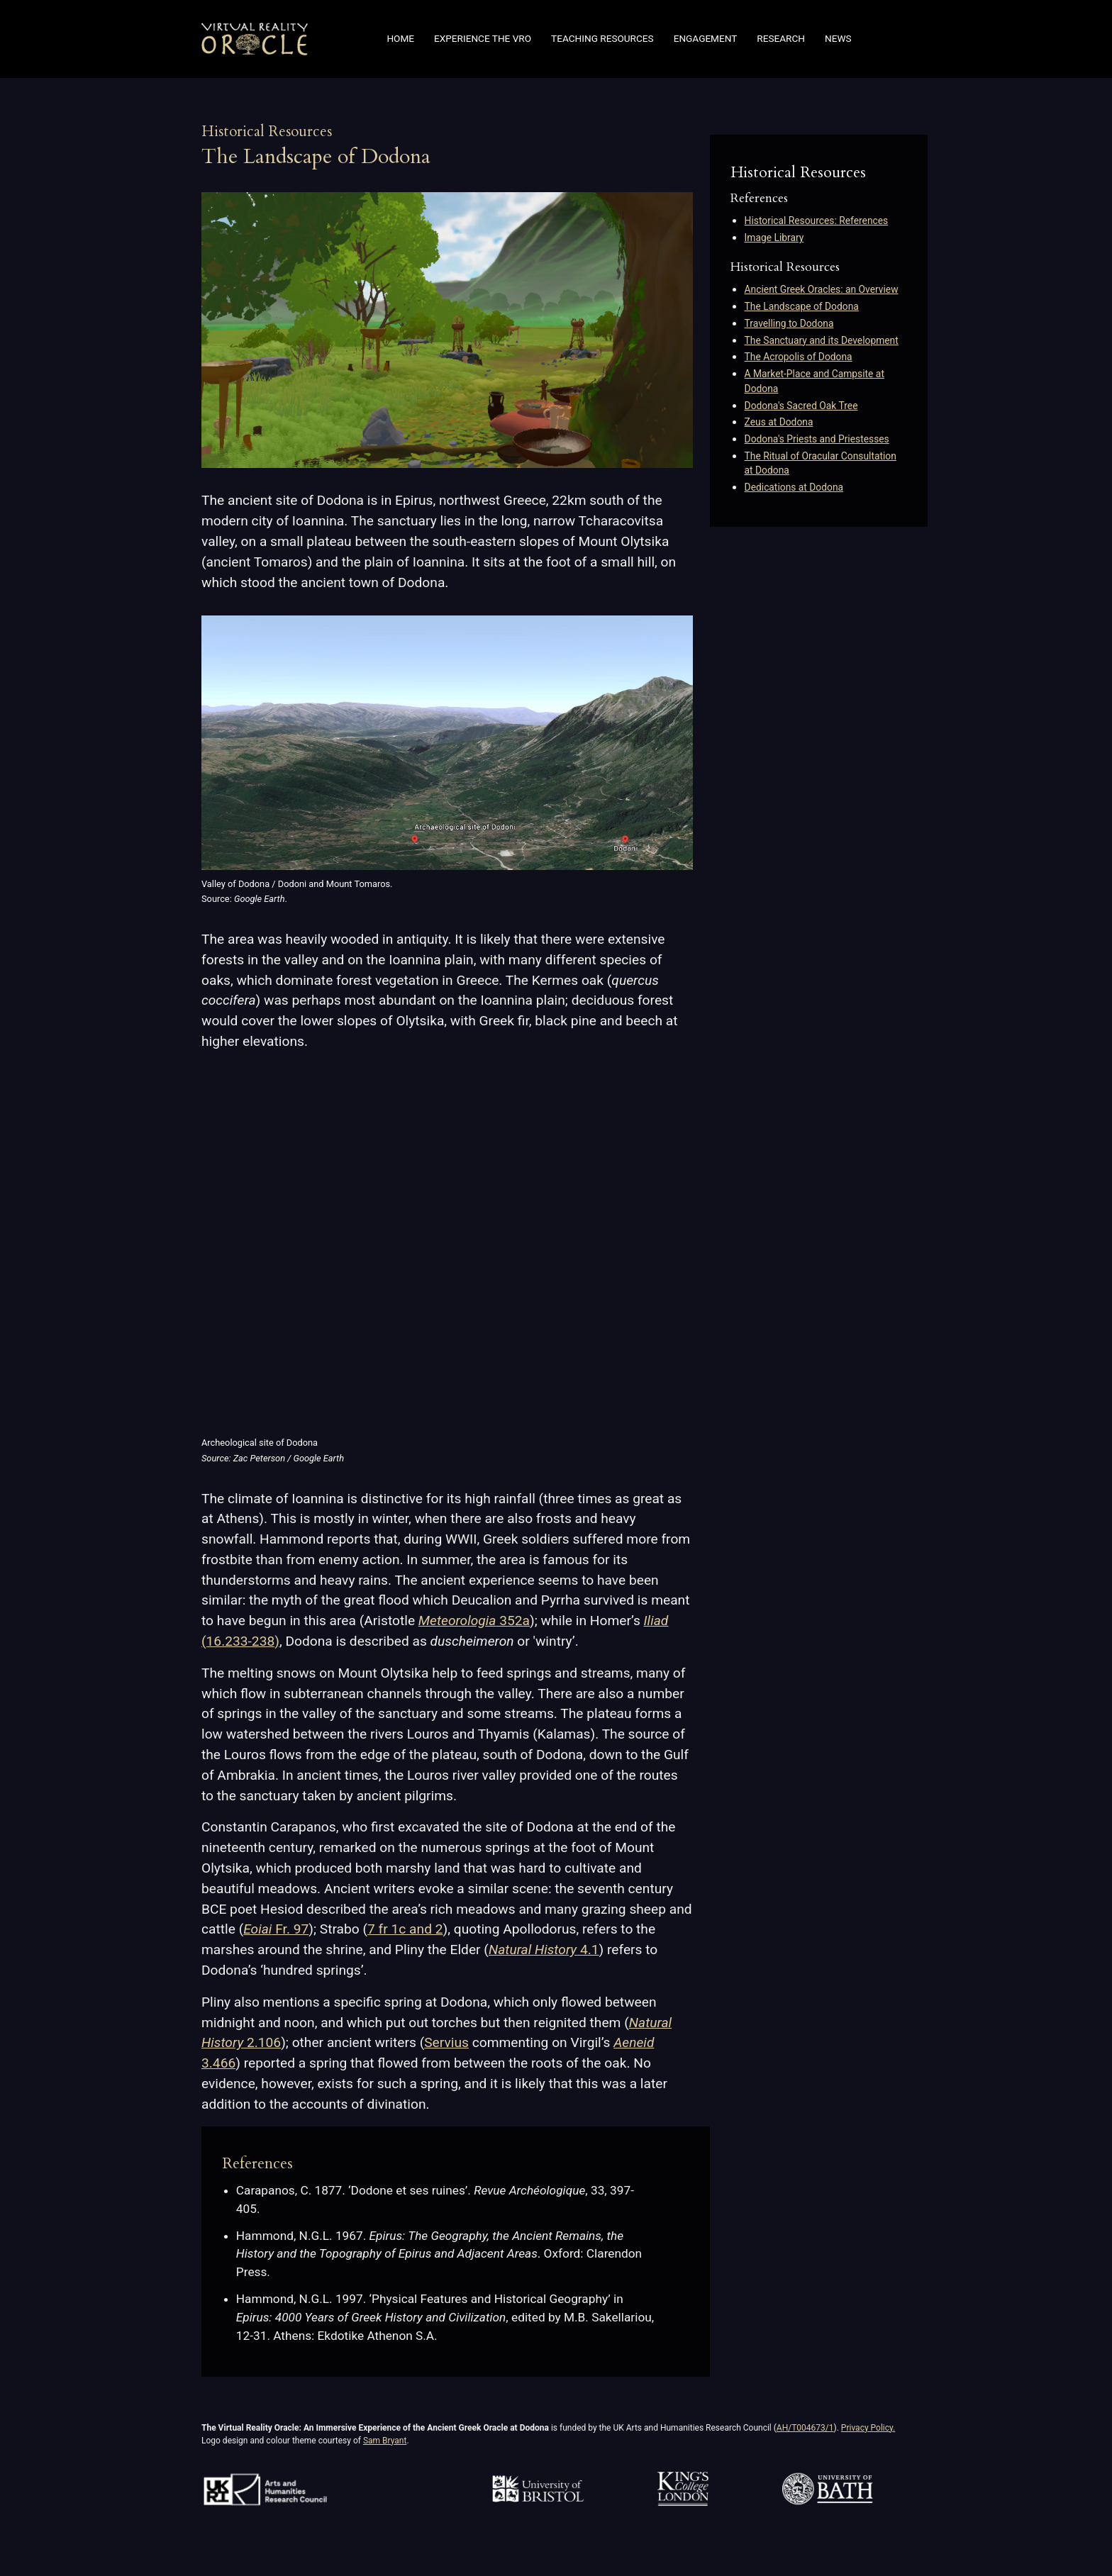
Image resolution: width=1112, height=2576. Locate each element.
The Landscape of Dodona (802, 306)
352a (474, 1620)
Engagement (706, 39)
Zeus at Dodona (779, 422)
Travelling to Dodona (789, 323)
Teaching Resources (602, 39)
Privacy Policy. (868, 2428)
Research (781, 39)
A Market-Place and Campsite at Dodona (814, 381)
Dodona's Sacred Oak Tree (801, 405)
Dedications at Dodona (794, 487)
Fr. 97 (275, 1929)
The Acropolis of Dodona (798, 356)
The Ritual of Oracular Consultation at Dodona (820, 463)
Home (400, 39)
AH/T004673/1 (805, 2428)
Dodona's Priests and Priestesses (817, 439)
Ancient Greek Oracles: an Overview (822, 289)
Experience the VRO (482, 39)
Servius (446, 2042)
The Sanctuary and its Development (822, 340)
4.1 (544, 1949)
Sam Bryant (384, 2441)
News (838, 39)
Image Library (774, 237)
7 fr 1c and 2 (405, 1929)
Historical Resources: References (817, 220)
